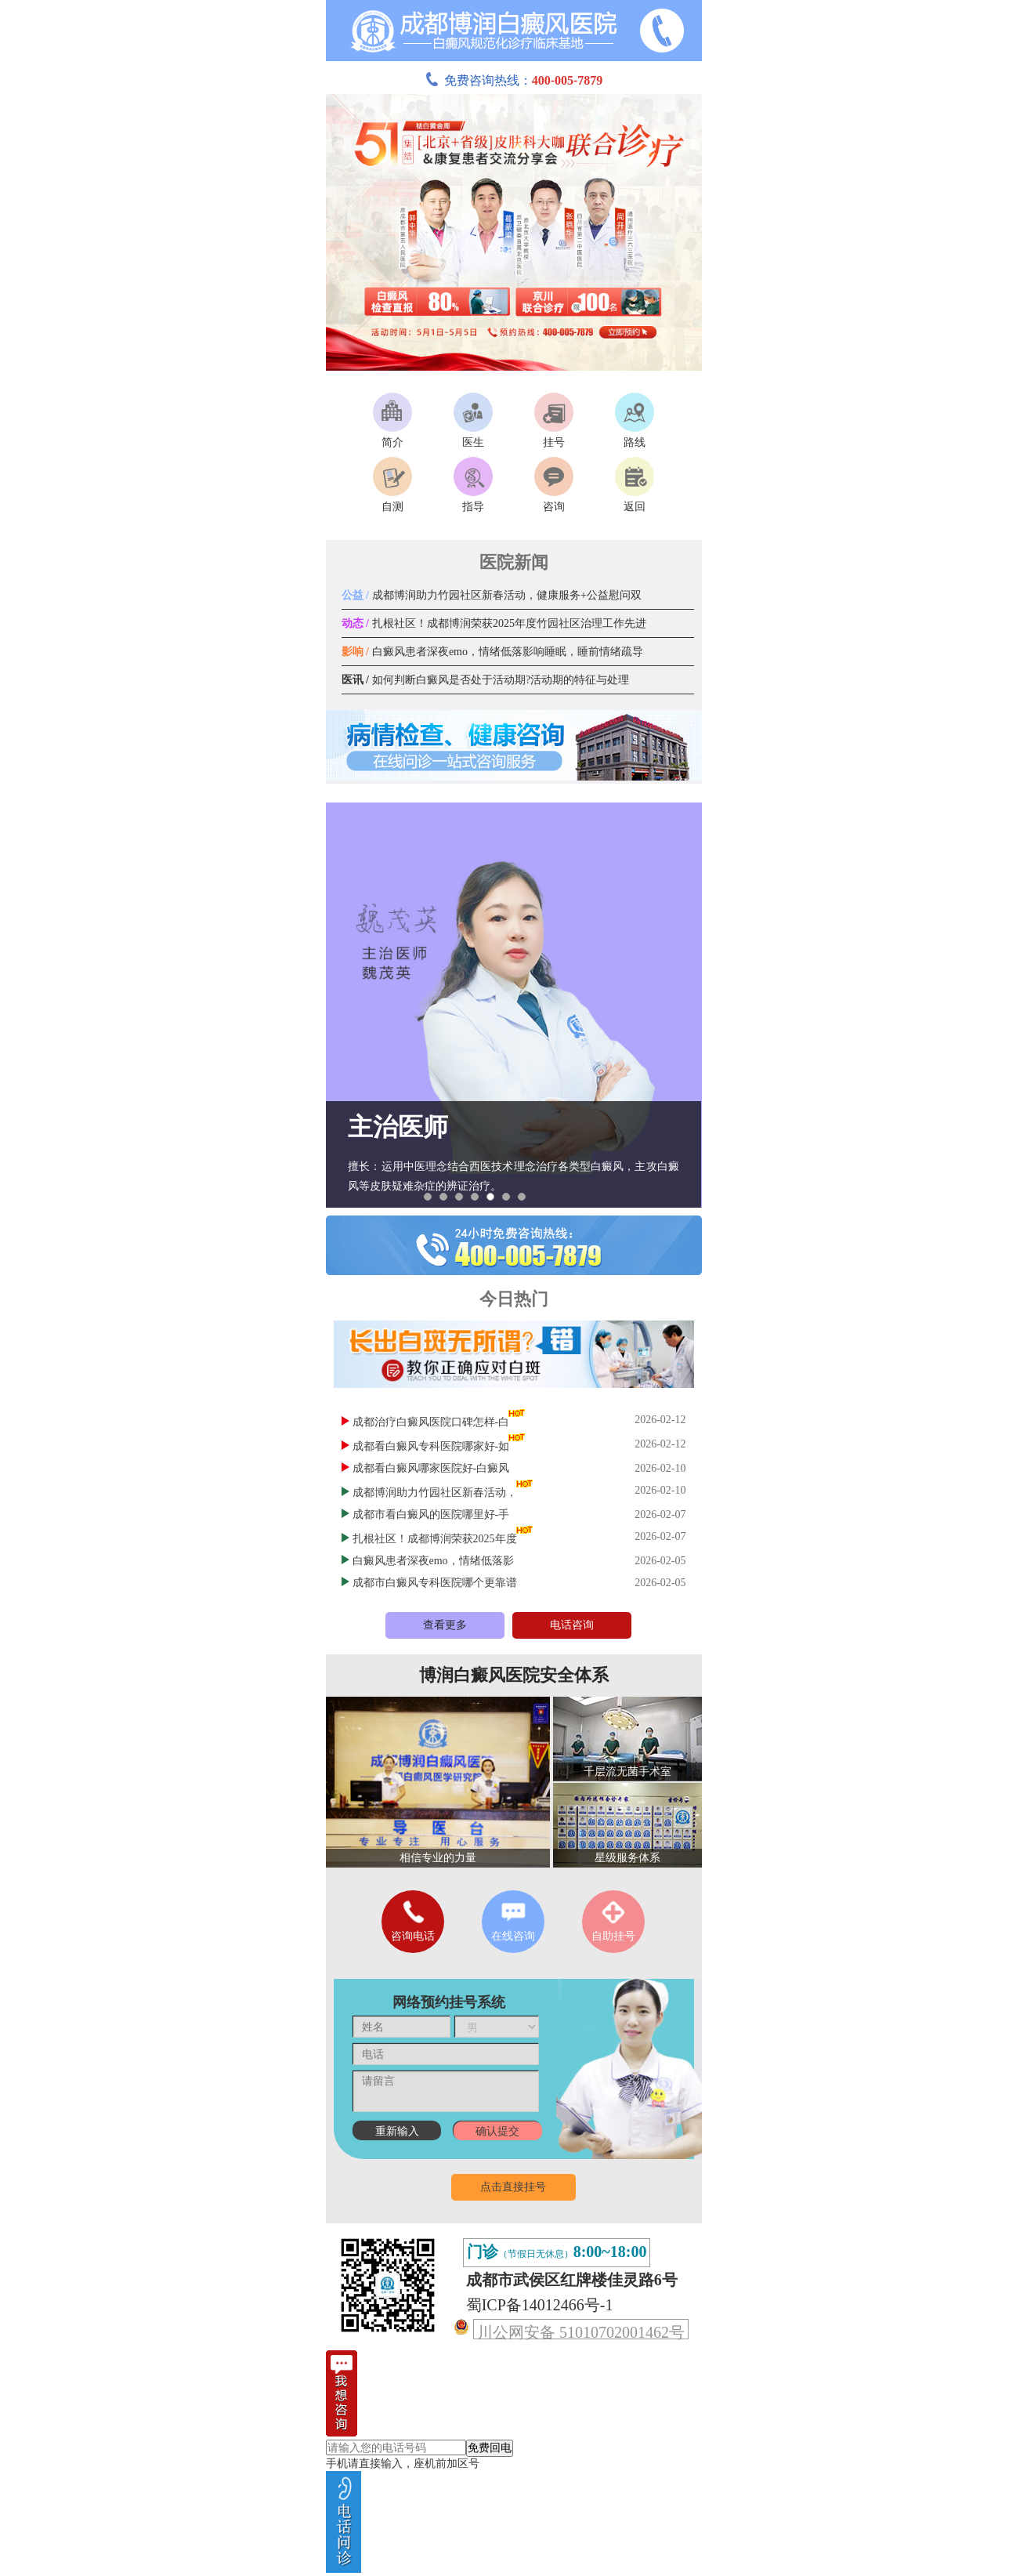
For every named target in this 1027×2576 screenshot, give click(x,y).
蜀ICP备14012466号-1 (539, 2304)
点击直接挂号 (513, 2187)
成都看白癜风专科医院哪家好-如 (431, 1446)
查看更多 (445, 1625)
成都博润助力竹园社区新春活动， (435, 1492)
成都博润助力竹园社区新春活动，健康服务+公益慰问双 (492, 595)
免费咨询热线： (514, 80)
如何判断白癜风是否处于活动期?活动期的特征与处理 (486, 680)
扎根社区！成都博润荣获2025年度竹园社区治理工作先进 (494, 623)
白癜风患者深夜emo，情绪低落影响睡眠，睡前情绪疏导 (493, 652)
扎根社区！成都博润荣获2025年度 (435, 1539)
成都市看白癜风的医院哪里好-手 (431, 1514)
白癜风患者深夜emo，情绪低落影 (433, 1561)
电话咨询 (572, 1625)
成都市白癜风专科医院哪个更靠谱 (435, 1583)
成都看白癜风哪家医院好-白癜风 (431, 1468)
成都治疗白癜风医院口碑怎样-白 (431, 1422)
